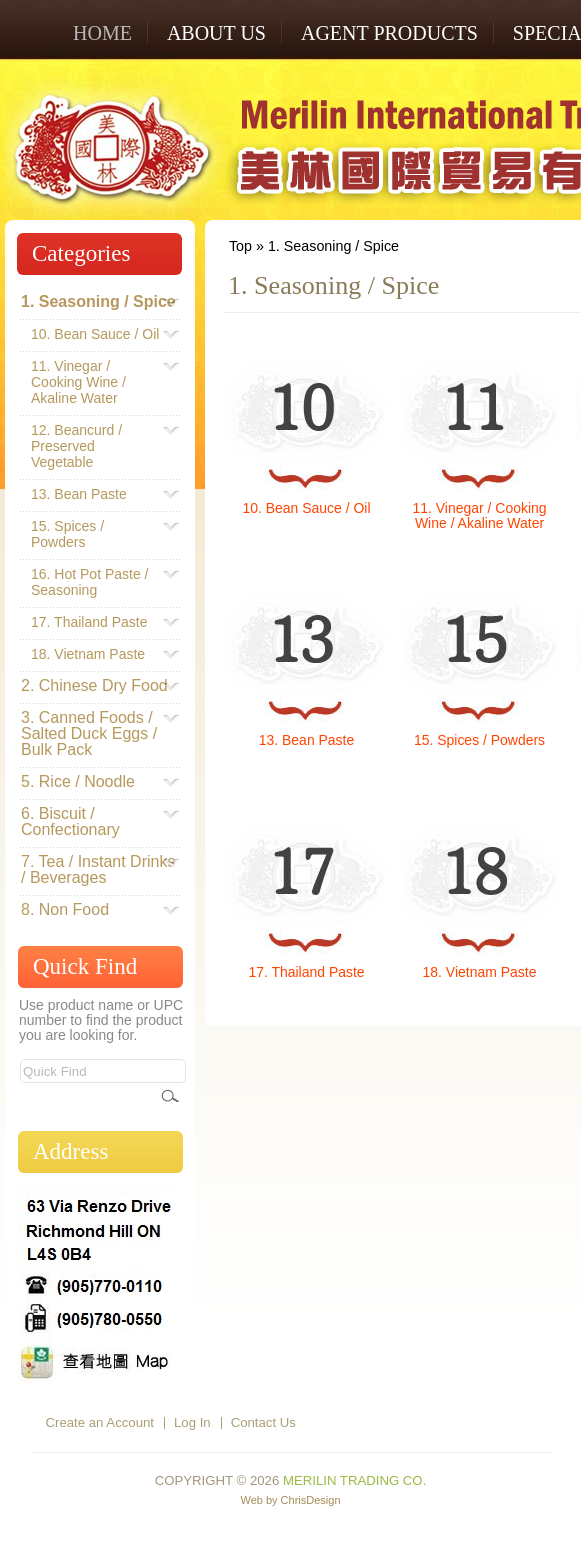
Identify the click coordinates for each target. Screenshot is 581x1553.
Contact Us (263, 1422)
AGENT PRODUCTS (389, 33)
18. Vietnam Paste (480, 972)
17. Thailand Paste (306, 972)
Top (240, 246)
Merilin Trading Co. (354, 1480)
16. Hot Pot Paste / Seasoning (95, 582)
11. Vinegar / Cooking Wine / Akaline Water (479, 515)
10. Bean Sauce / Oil (306, 508)
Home (102, 33)
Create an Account (100, 1422)
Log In (192, 1422)
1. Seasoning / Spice (333, 246)
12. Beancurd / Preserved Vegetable (95, 446)
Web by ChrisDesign (290, 1500)
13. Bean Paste (307, 740)
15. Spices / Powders (479, 740)
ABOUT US (216, 33)
